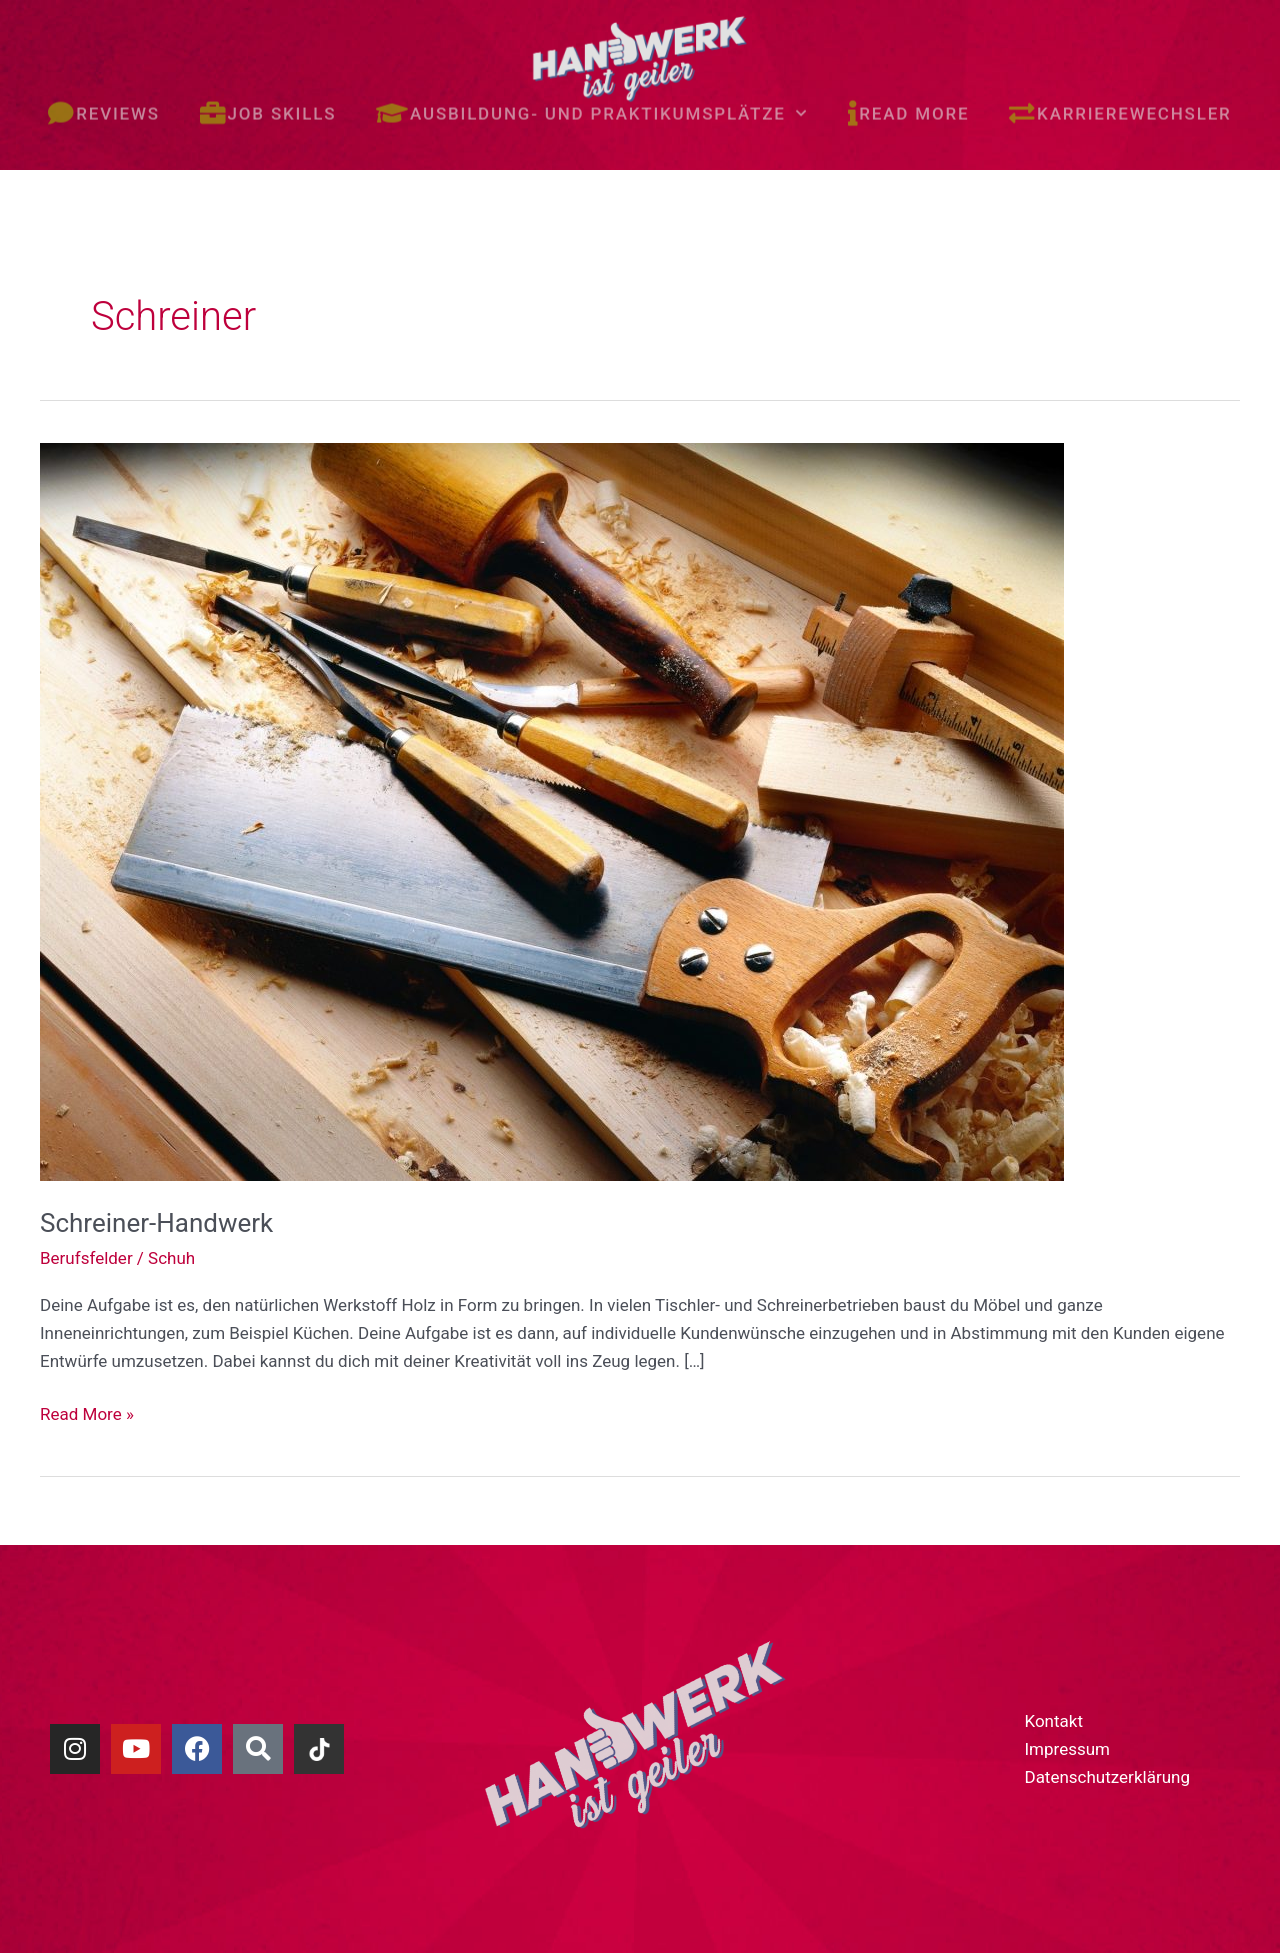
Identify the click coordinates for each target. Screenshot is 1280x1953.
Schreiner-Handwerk (156, 1223)
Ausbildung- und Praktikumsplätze (591, 94)
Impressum (1067, 1749)
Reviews (103, 95)
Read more (909, 95)
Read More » (87, 1412)
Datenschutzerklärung (1106, 1777)
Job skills (268, 95)
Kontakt (1053, 1721)
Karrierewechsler (1120, 95)
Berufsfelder (86, 1258)
